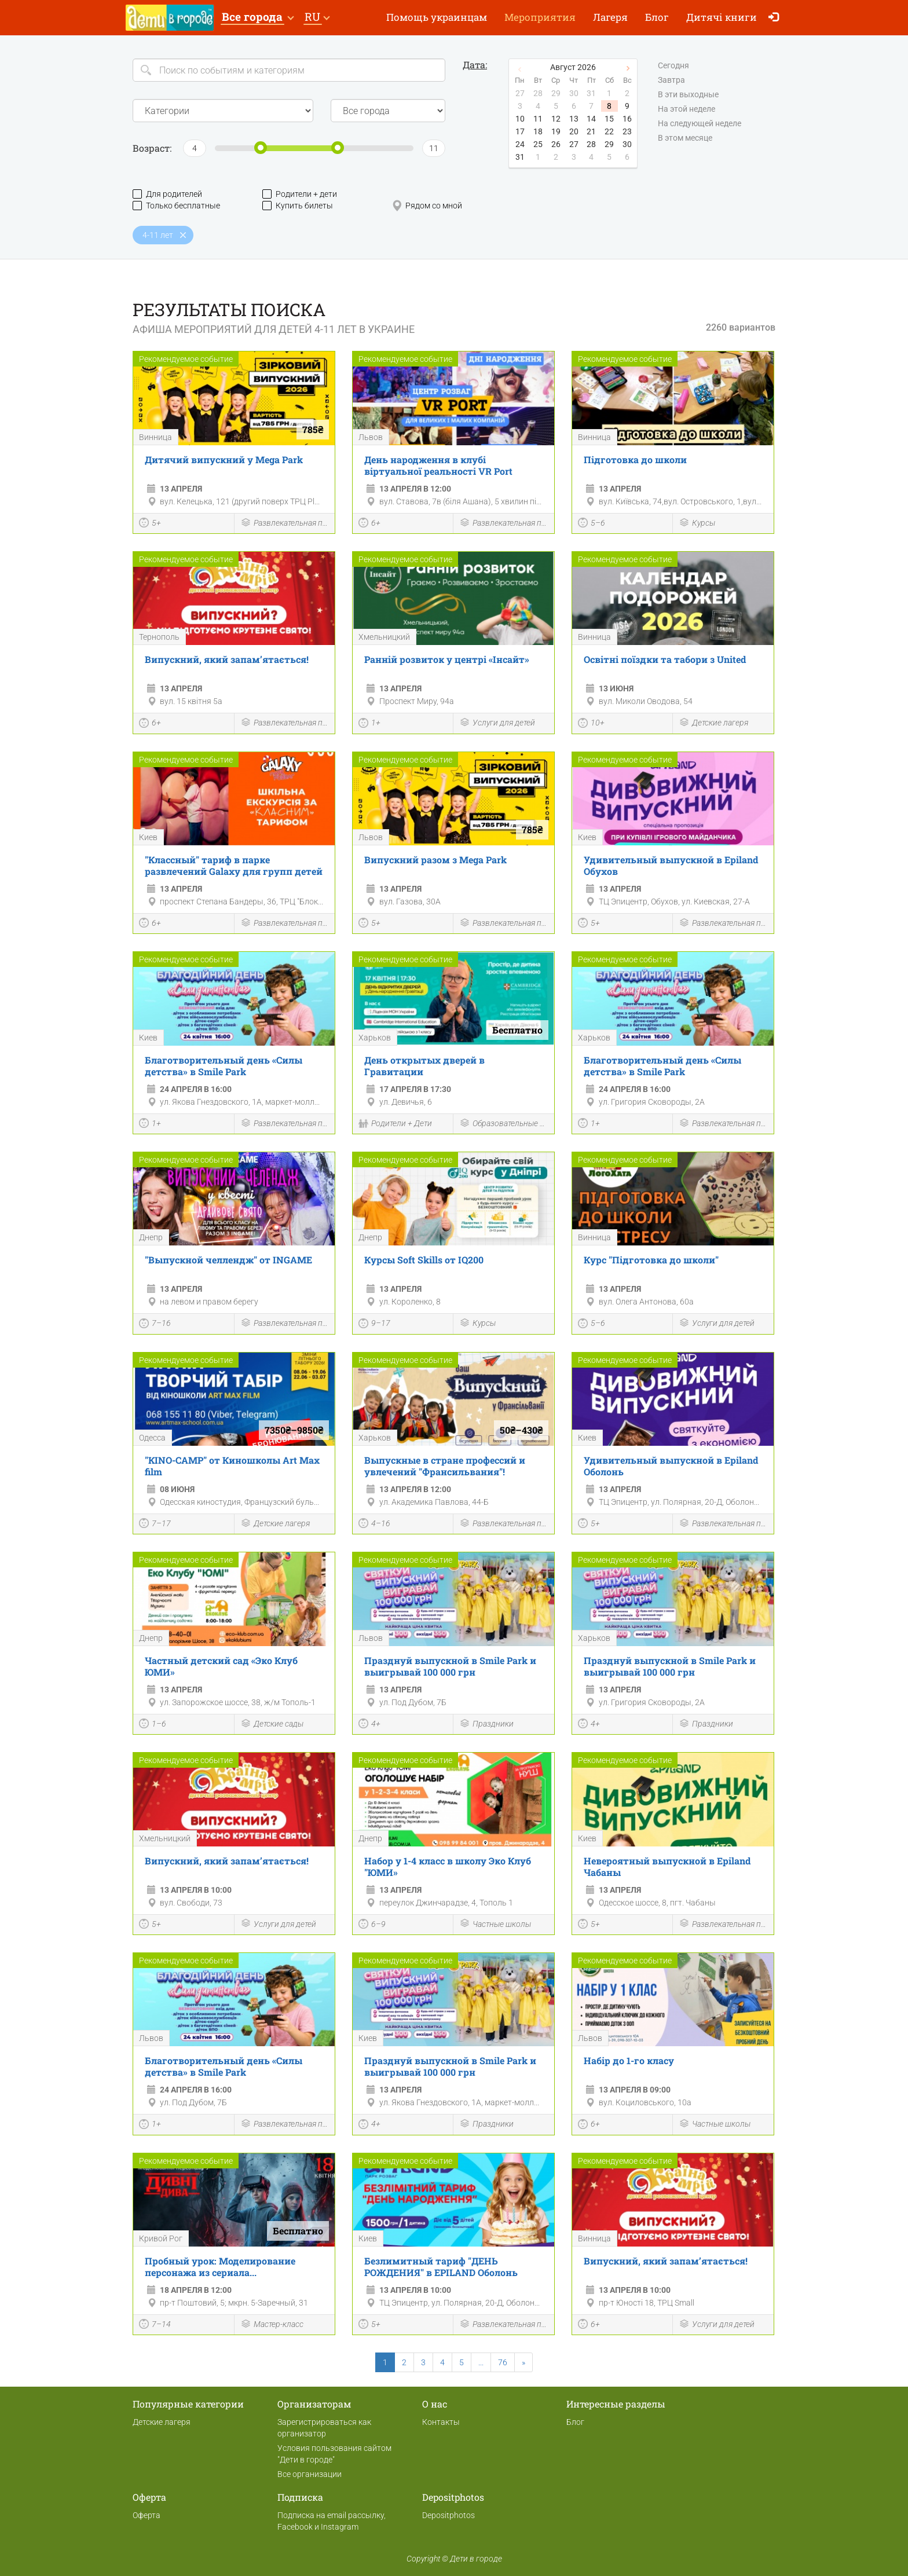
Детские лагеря (713, 723)
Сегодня (673, 66)
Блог (657, 17)
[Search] (289, 70)
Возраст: (152, 148)
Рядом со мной (427, 206)
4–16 (374, 1524)
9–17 (374, 1324)
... (481, 2362)
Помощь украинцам (436, 17)
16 (627, 118)
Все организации (309, 2474)
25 (538, 144)
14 (591, 118)
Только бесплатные (176, 206)
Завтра (671, 80)
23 (627, 131)
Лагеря (610, 17)
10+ (591, 724)
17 (520, 131)
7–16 (155, 1324)
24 (520, 144)
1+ (369, 724)
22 (609, 131)
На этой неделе (686, 109)
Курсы (697, 523)
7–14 (155, 2325)
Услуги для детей (497, 723)
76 (502, 2362)
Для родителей (167, 194)
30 (627, 144)
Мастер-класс (271, 2325)
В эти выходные (688, 95)
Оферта (146, 2515)
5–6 (591, 524)
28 (591, 144)
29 (609, 144)
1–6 (152, 1724)
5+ (150, 524)
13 (574, 118)
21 (591, 131)
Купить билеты (297, 206)
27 (574, 144)
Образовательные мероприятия (503, 1124)
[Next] (523, 2362)
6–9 (372, 1925)
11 (538, 118)
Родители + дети (299, 194)
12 (556, 118)
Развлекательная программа (284, 523)
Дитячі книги (721, 17)
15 (609, 118)
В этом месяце (685, 138)
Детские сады (271, 1724)
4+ (369, 1724)
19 (556, 131)
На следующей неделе (699, 124)
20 (574, 131)
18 (538, 131)
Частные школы (495, 1924)
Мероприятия (540, 17)
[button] (257, 17)
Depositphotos (448, 2515)
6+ (369, 524)
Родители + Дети (395, 1124)
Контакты (441, 2422)
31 (520, 157)
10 (520, 118)
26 (556, 144)
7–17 (155, 1524)
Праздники (486, 1724)
